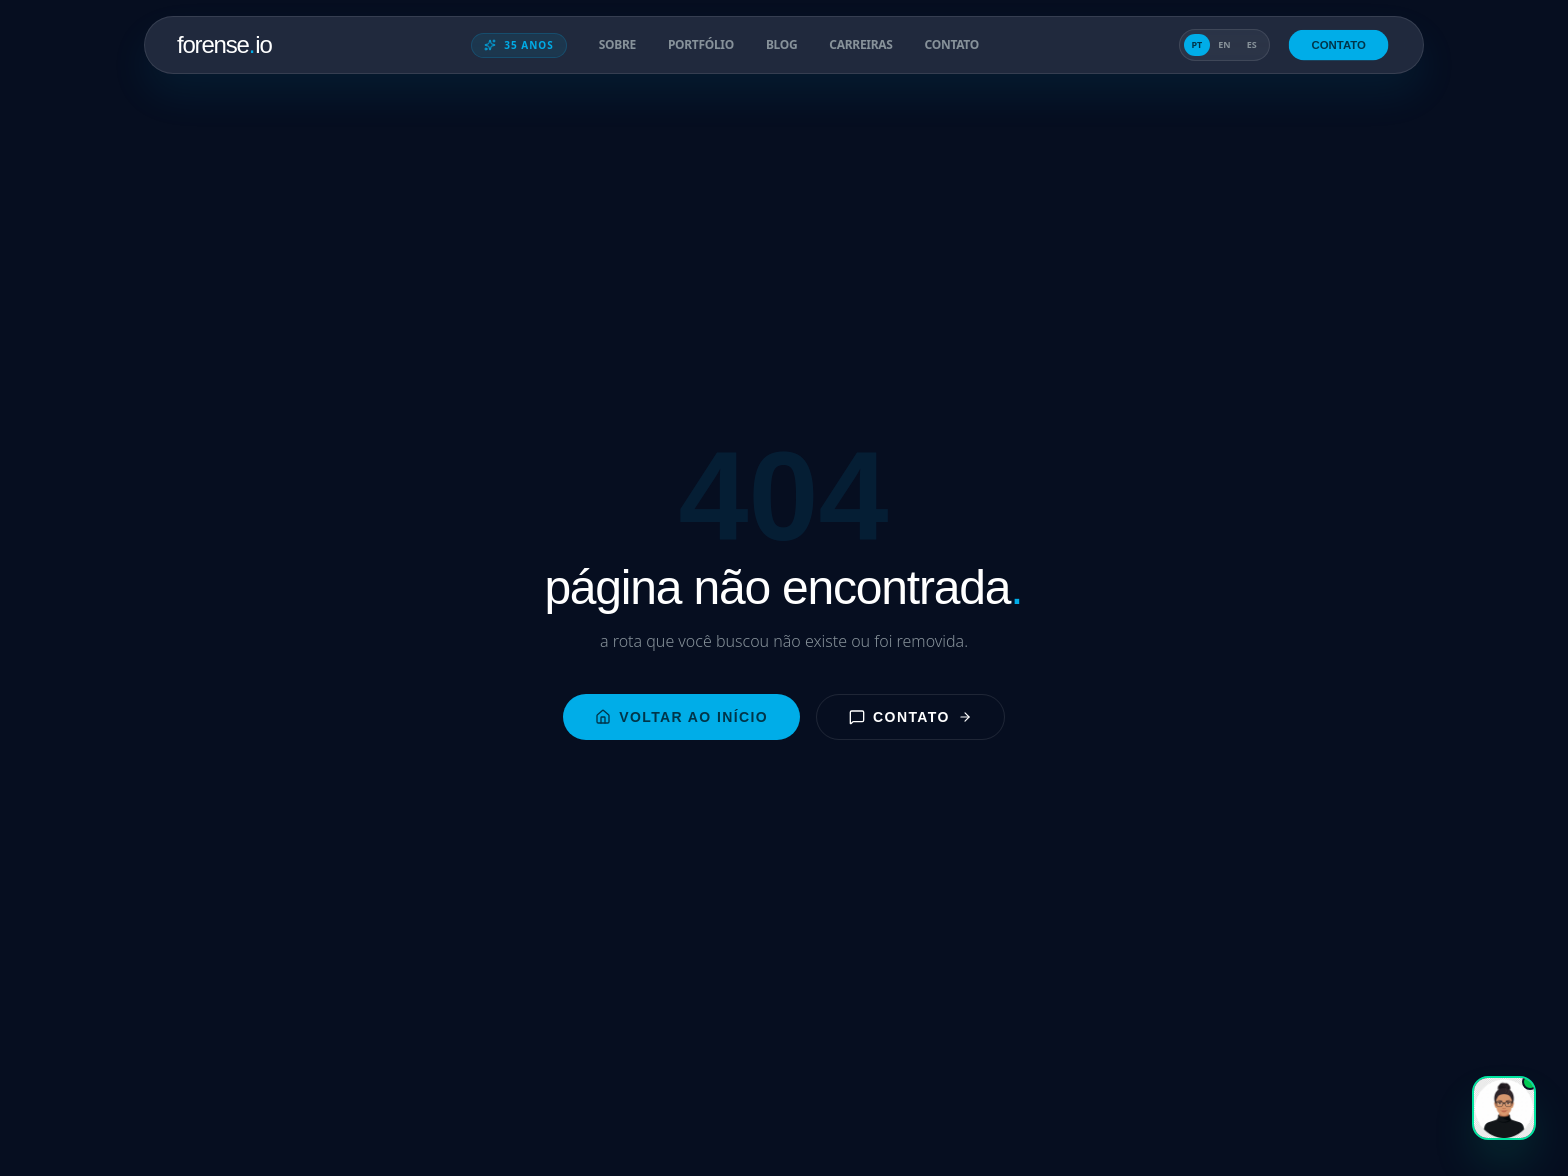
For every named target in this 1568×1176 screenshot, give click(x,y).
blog (781, 45)
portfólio (701, 45)
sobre (617, 45)
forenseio (224, 44)
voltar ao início (681, 717)
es (1252, 44)
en (1224, 44)
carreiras (860, 45)
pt (1197, 44)
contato (952, 45)
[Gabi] (1504, 1108)
